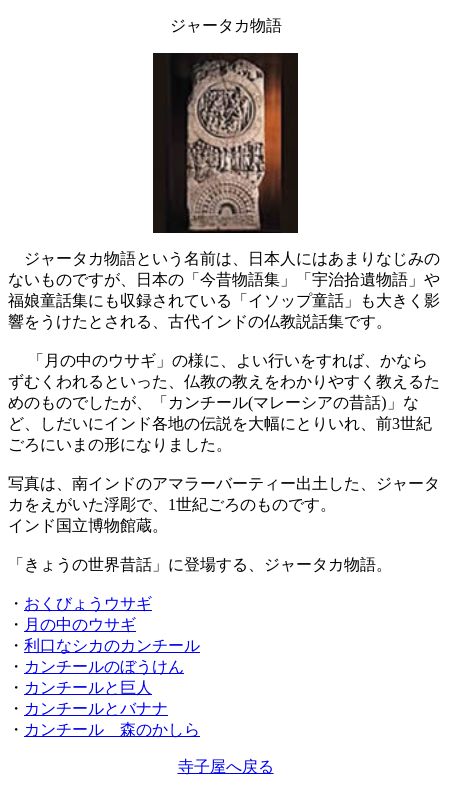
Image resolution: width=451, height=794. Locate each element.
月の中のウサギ (80, 624)
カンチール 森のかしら (112, 729)
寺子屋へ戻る (226, 766)
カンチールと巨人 (88, 687)
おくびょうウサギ (88, 603)
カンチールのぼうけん (104, 666)
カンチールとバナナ (96, 708)
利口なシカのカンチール (112, 645)
